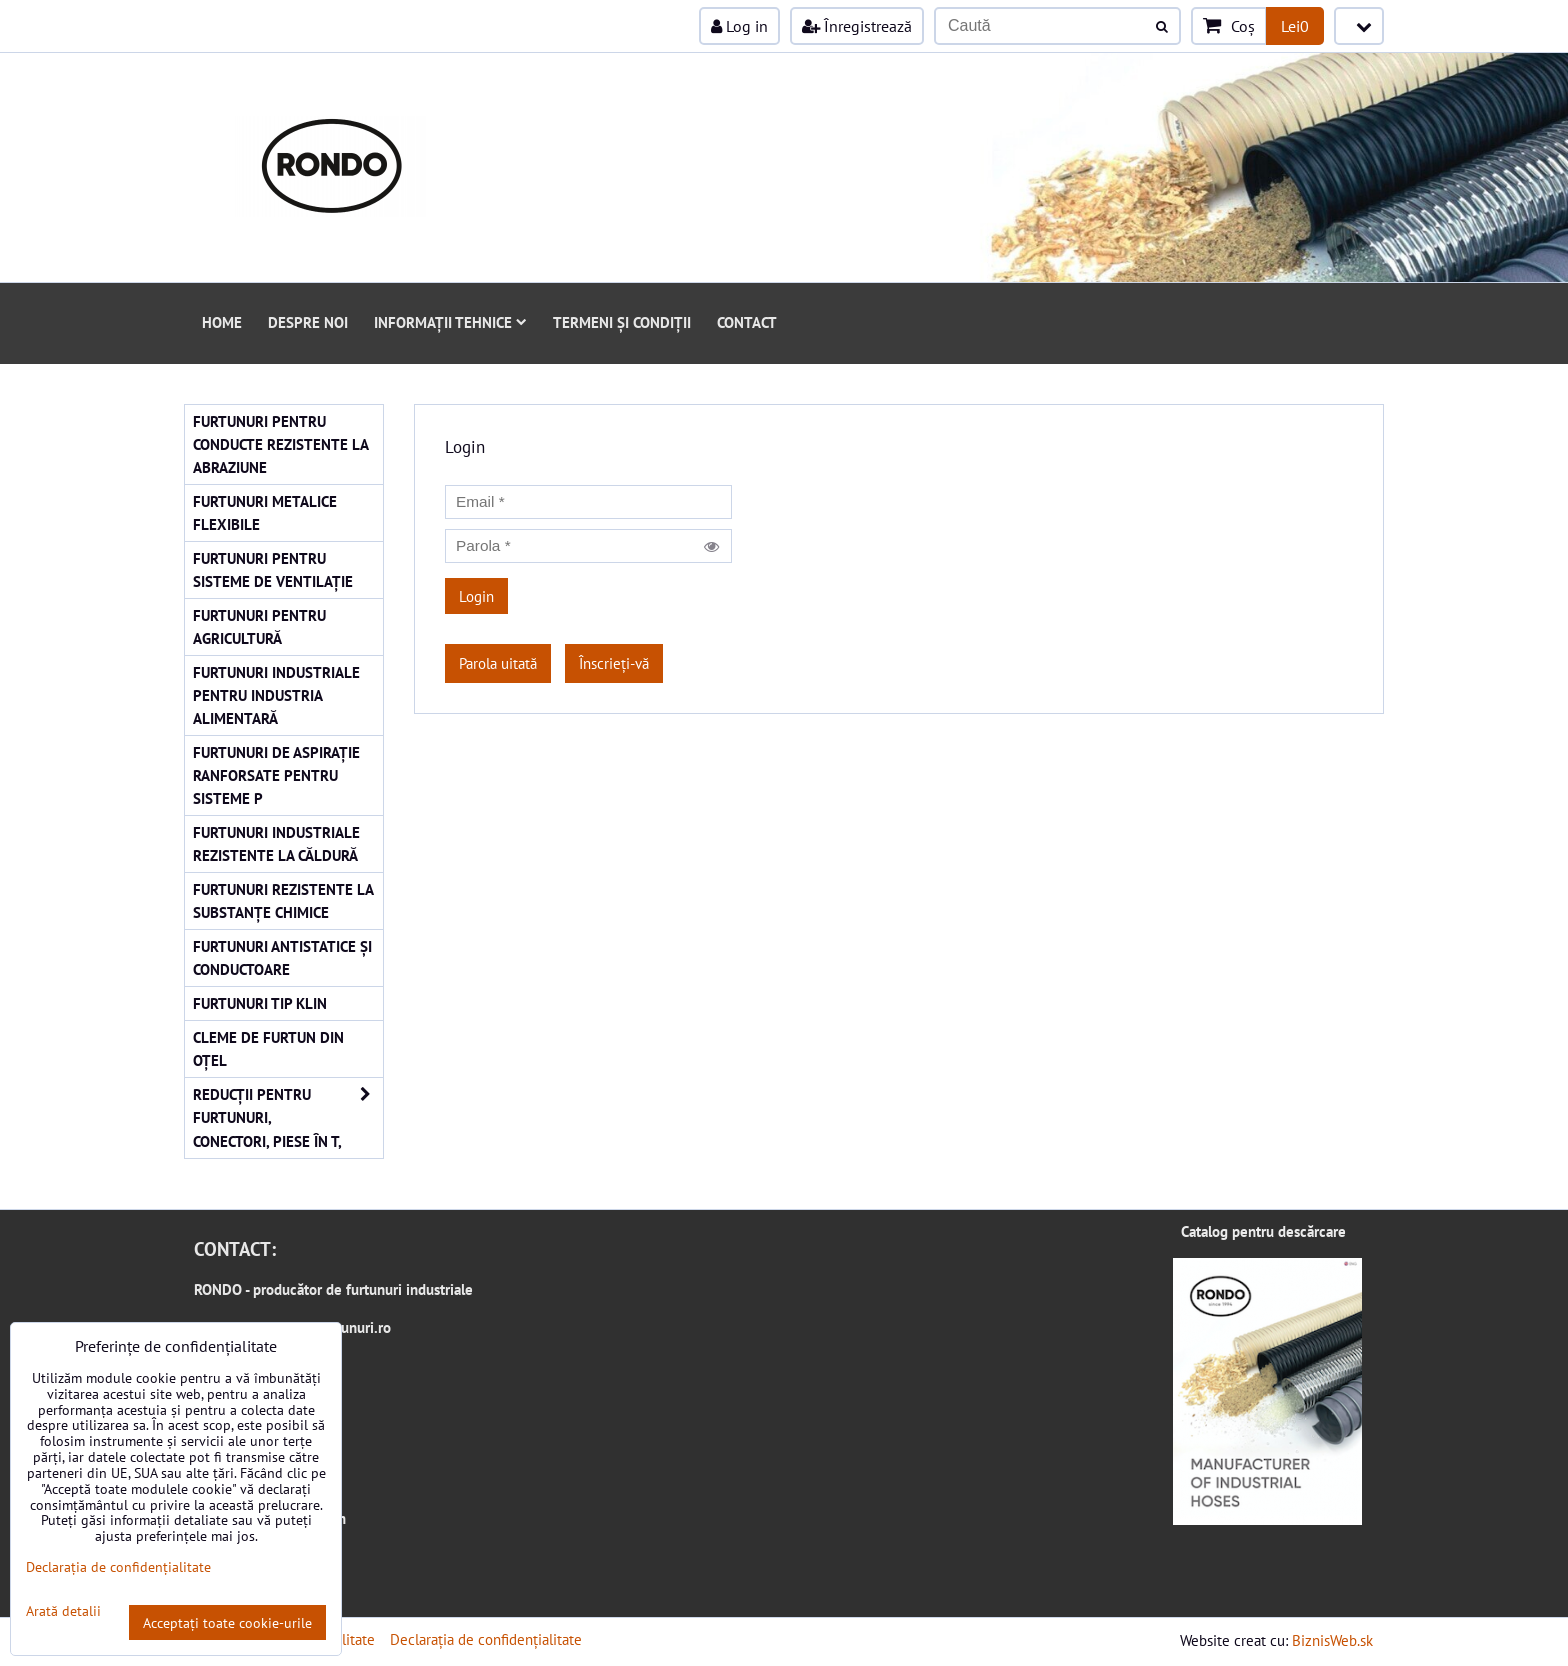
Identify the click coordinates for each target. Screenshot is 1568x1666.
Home (222, 322)
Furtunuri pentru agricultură (259, 626)
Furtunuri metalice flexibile (265, 512)
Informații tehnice (450, 322)
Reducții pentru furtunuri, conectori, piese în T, (288, 1117)
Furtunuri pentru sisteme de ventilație (273, 569)
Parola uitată (498, 663)
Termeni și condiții (622, 322)
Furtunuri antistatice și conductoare (282, 957)
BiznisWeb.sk (1332, 1640)
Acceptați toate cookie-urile (227, 1622)
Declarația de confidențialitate (486, 1639)
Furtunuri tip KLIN (260, 1003)
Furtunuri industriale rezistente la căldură (276, 843)
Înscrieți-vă (614, 663)
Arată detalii (63, 1611)
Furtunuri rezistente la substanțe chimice (283, 900)
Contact (747, 322)
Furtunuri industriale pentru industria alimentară (276, 695)
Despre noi (308, 322)
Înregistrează (857, 26)
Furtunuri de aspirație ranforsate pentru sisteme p (276, 775)
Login (476, 596)
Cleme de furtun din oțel (268, 1048)
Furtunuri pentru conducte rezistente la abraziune (281, 444)
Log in (739, 26)
